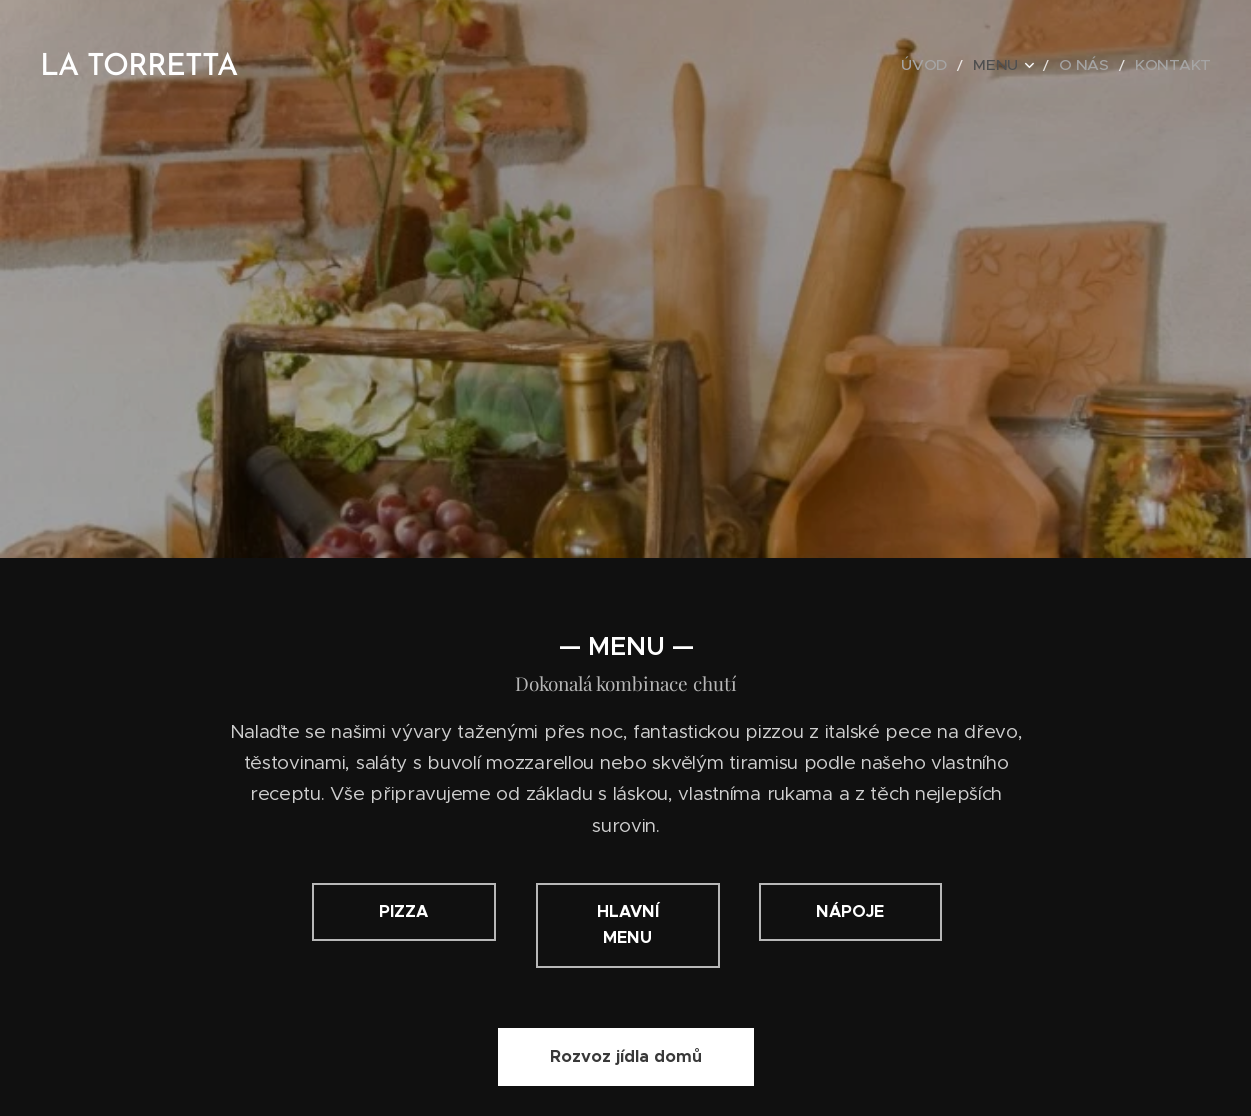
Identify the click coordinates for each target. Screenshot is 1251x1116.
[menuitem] (958, 65)
